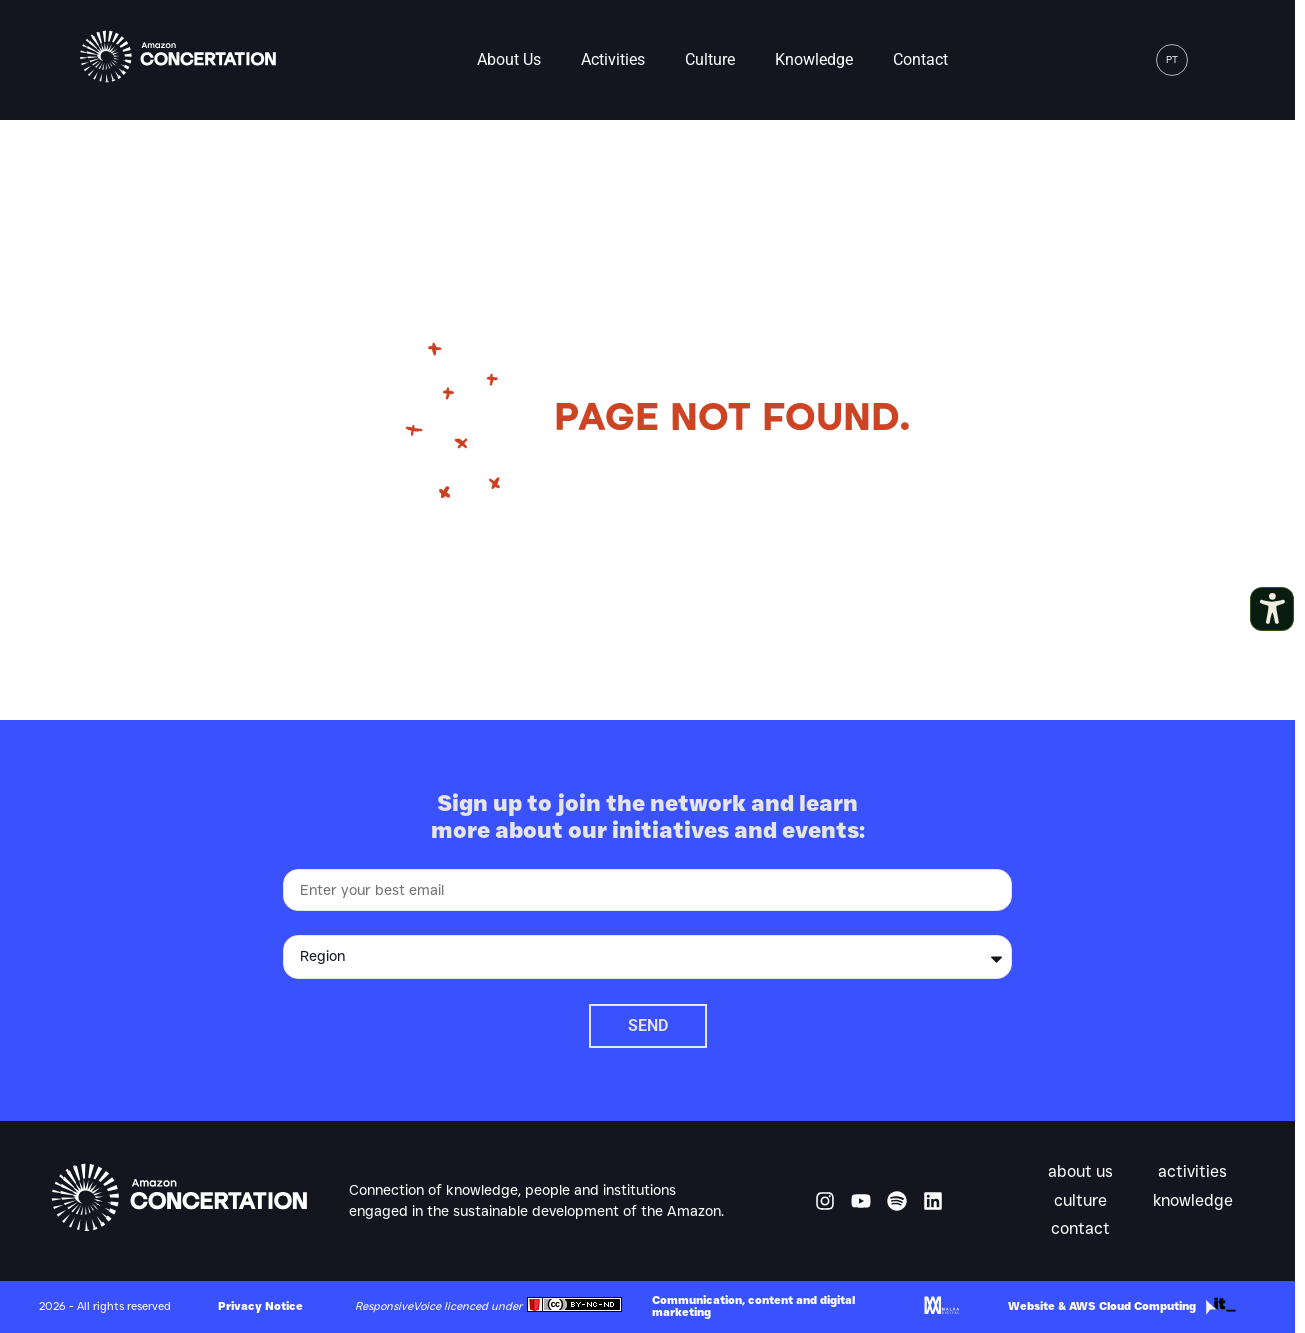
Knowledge (814, 59)
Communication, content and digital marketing (753, 1305)
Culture (710, 59)
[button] (1215, 60)
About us (509, 59)
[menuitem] (1172, 60)
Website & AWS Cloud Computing (1102, 1306)
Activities (613, 59)
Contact (920, 59)
